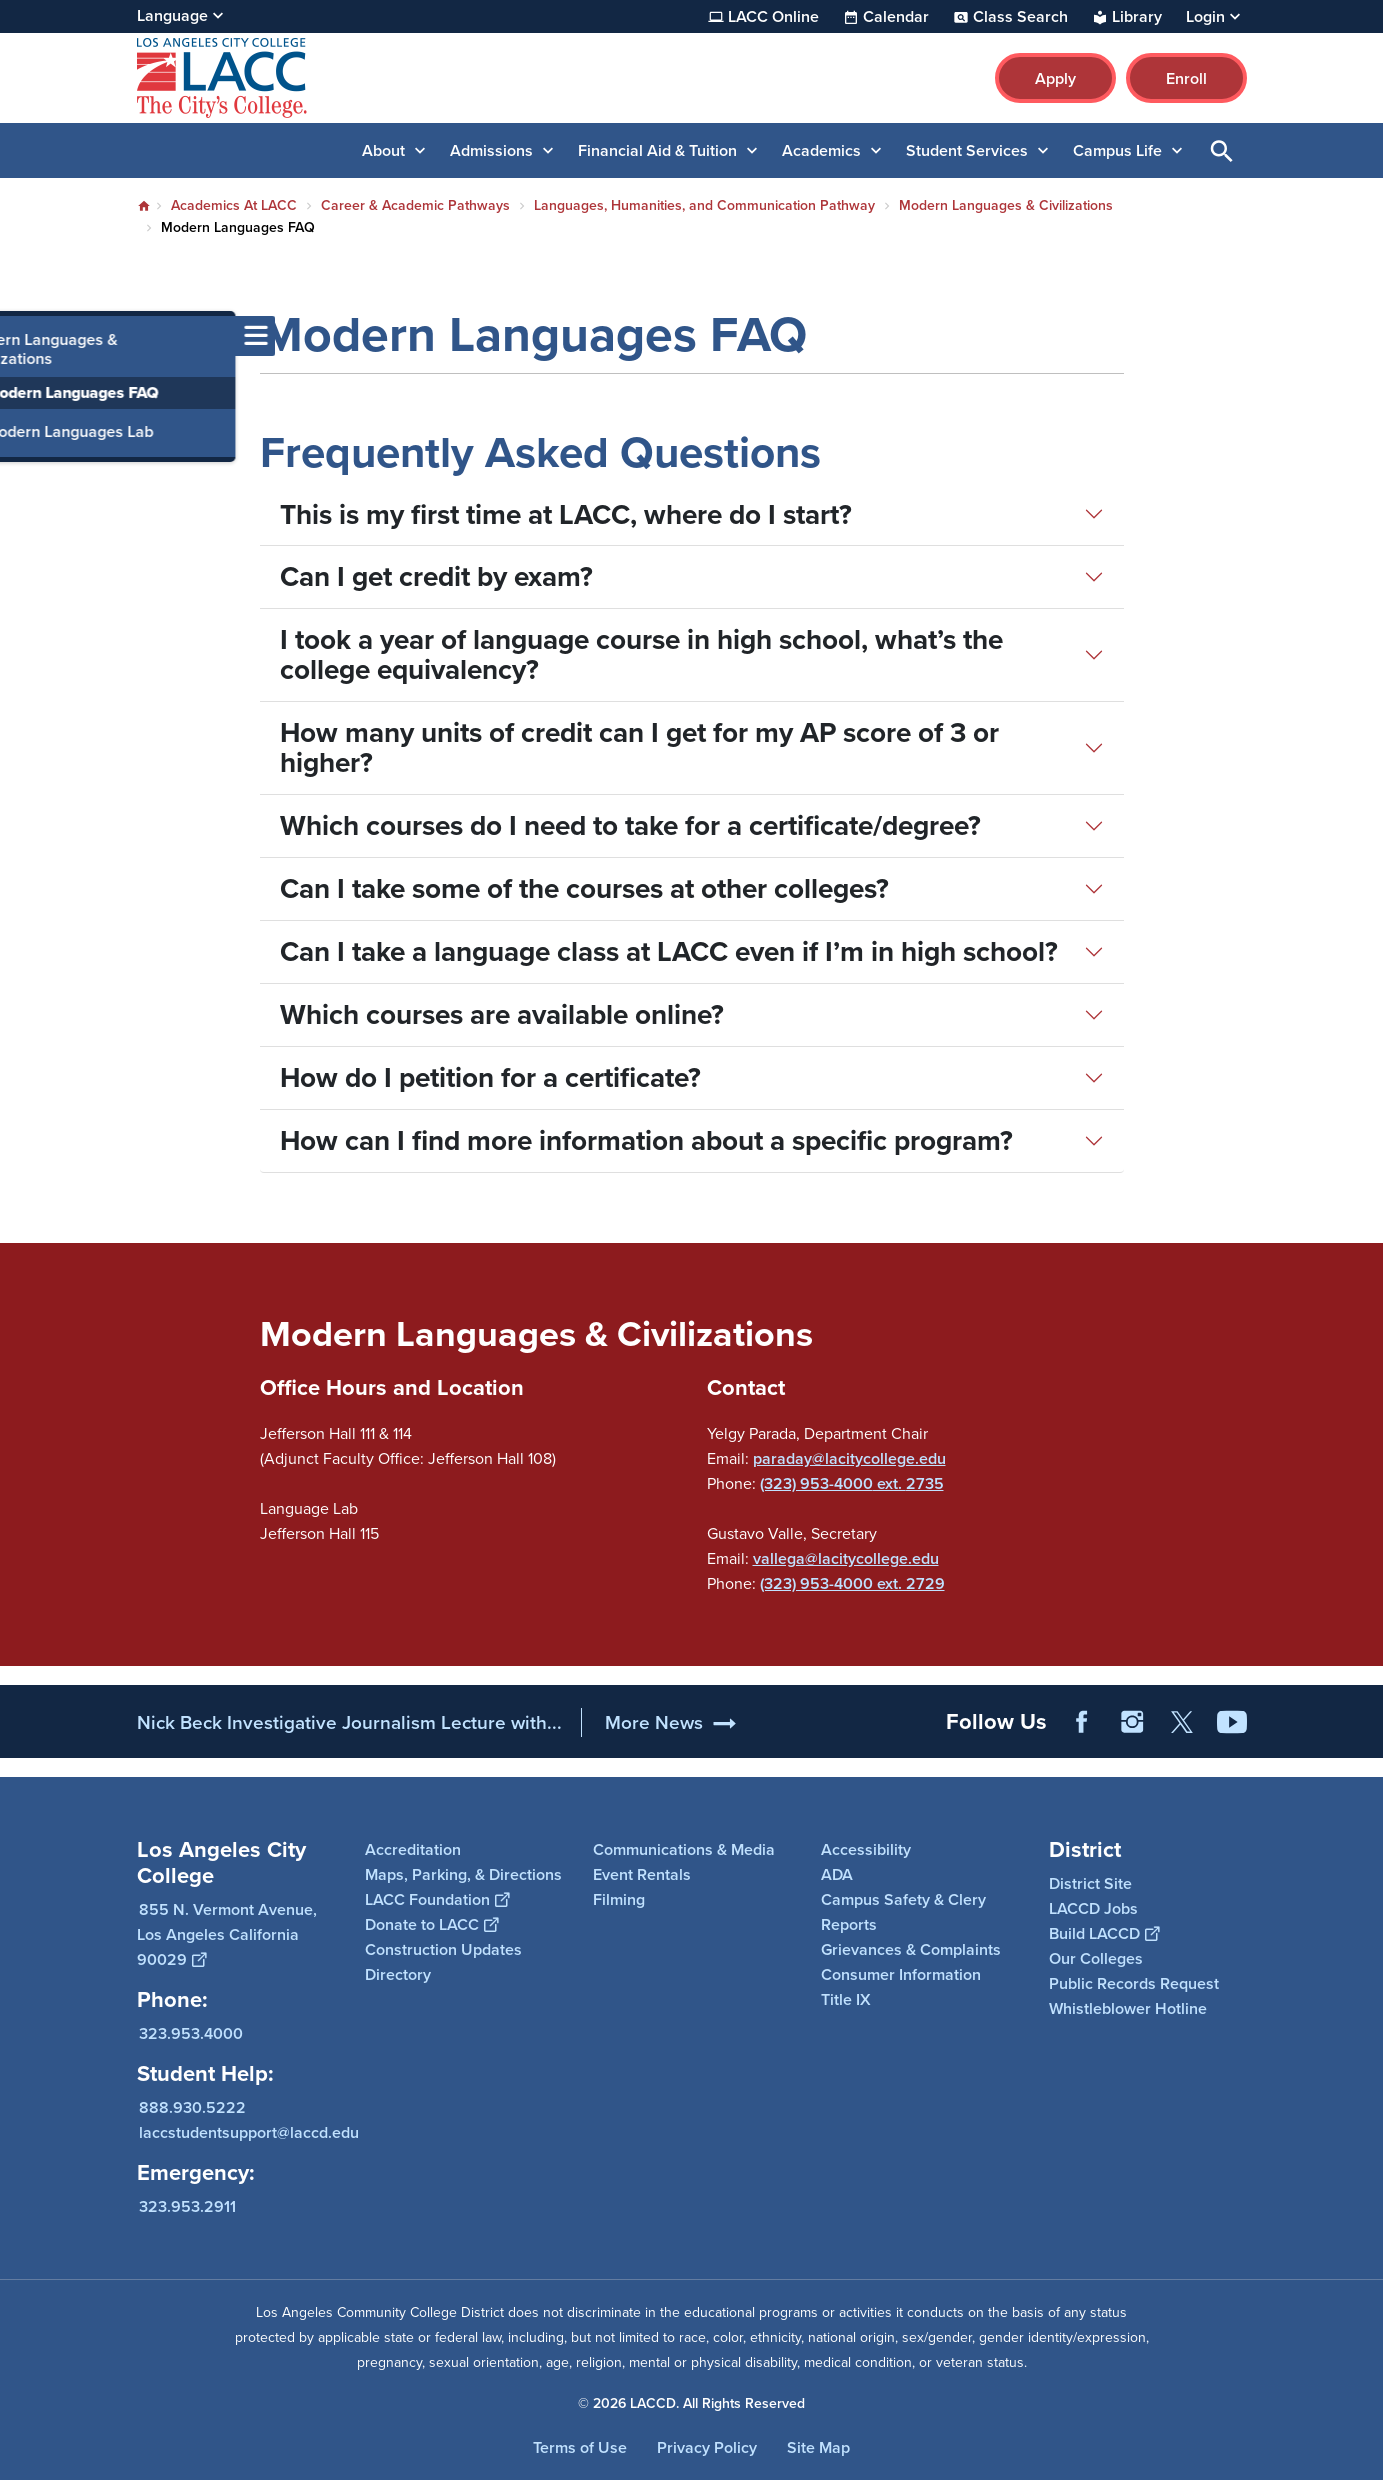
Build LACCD (1104, 1933)
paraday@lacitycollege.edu (849, 1458)
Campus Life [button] (1117, 150)
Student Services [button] (967, 150)
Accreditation (413, 1849)
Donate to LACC (431, 1924)
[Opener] (1363, 1715)
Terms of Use (580, 2447)
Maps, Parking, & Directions (463, 1874)
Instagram (1132, 1722)
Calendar (896, 17)
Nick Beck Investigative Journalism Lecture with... (349, 1722)
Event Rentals (642, 1874)
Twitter (1182, 1722)
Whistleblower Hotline (1128, 2008)
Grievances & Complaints (911, 1949)
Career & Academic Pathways (415, 205)
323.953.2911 (187, 2206)
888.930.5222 (192, 2107)
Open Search (1222, 150)
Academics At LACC (234, 205)
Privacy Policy (707, 2447)
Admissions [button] (491, 150)
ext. (889, 1483)
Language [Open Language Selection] (172, 15)
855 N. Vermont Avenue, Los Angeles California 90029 (227, 1934)
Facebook (1082, 1722)
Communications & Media (684, 1849)
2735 (925, 1483)
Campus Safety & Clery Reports (903, 1912)
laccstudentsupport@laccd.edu (249, 2132)
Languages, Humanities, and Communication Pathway (704, 205)
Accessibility (866, 1849)
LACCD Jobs (1093, 1908)
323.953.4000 (191, 2033)
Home (144, 206)
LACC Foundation (437, 1899)
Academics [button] (821, 150)
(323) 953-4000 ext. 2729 (852, 1583)
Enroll (1186, 78)
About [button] (383, 150)
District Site (1090, 1883)
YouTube (1232, 1722)
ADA (837, 1874)
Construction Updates (443, 1949)
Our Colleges (1096, 1958)
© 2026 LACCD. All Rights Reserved (691, 2403)
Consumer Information (901, 1974)
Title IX (846, 1999)
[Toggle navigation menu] (20, 336)
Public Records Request (1134, 1983)
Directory (398, 1974)
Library (1137, 17)
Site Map (818, 2447)
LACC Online (773, 17)
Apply (1055, 78)
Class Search (1020, 17)
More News (654, 1722)
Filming (619, 1899)
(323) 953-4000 (816, 1483)
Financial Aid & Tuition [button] (657, 150)
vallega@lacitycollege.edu (846, 1558)
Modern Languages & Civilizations (1006, 205)
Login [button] (1205, 17)
